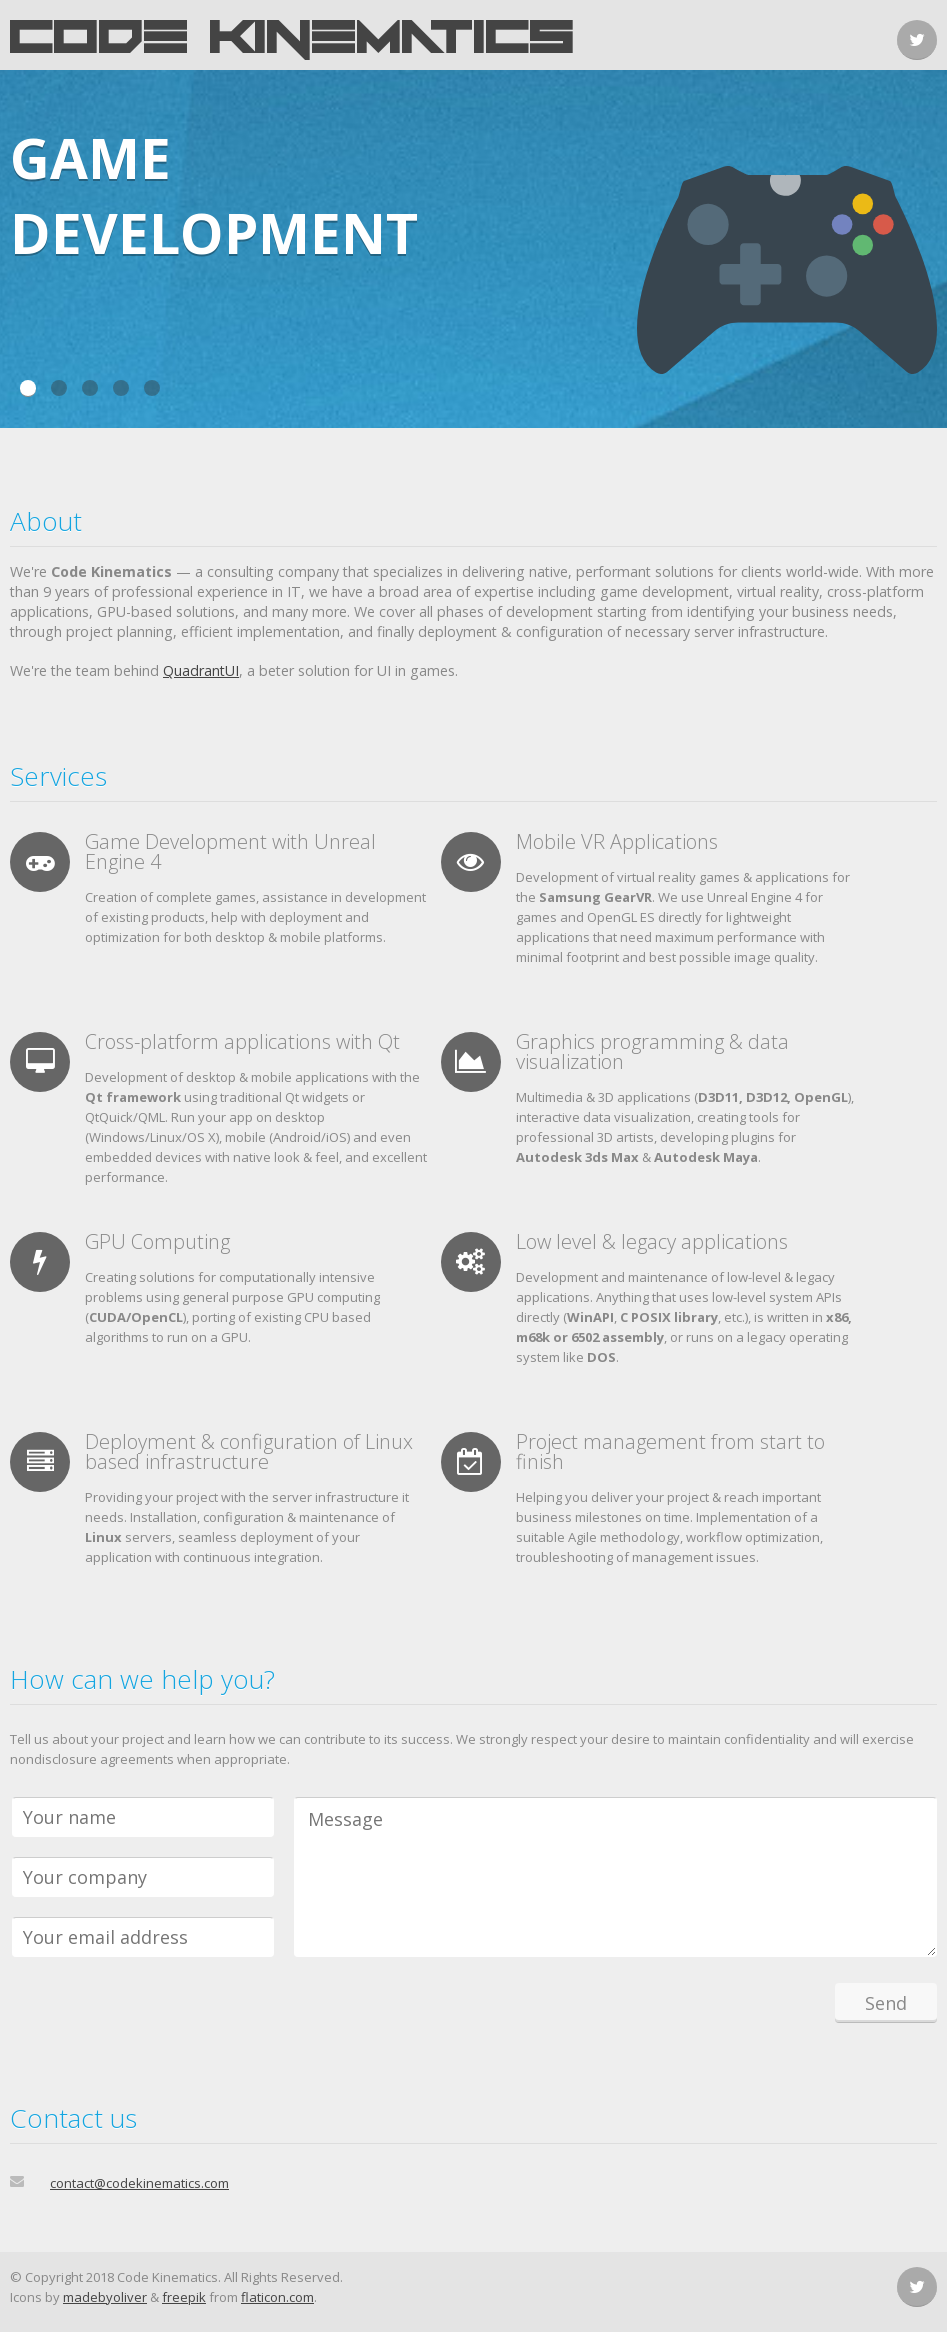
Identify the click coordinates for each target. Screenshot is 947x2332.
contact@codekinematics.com (139, 2183)
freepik (184, 2297)
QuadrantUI (201, 670)
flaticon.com (277, 2297)
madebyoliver (105, 2297)
